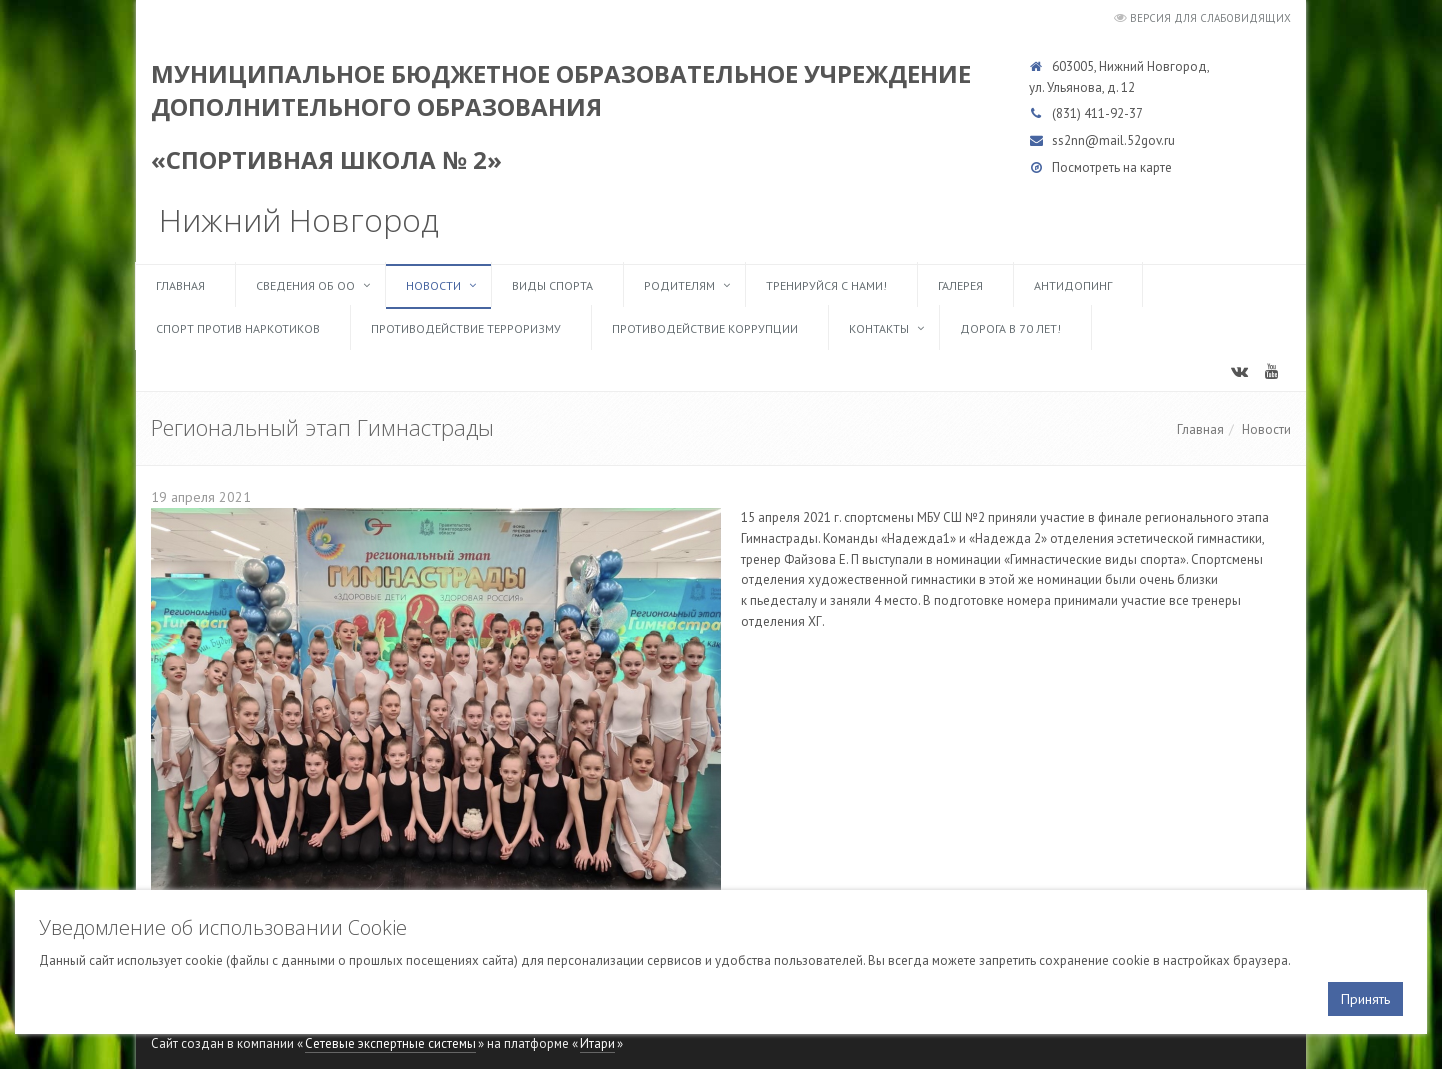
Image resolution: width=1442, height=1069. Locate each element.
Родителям (679, 285)
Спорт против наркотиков (238, 328)
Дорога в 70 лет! (1010, 328)
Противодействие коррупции (705, 328)
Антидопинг (1073, 285)
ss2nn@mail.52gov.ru (1113, 140)
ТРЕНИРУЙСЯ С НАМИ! (826, 285)
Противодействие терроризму (466, 328)
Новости (433, 285)
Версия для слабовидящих (1210, 18)
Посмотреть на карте (1112, 167)
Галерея (960, 285)
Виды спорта (552, 285)
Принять (1365, 999)
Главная (180, 285)
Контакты (879, 328)
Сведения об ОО (305, 285)
